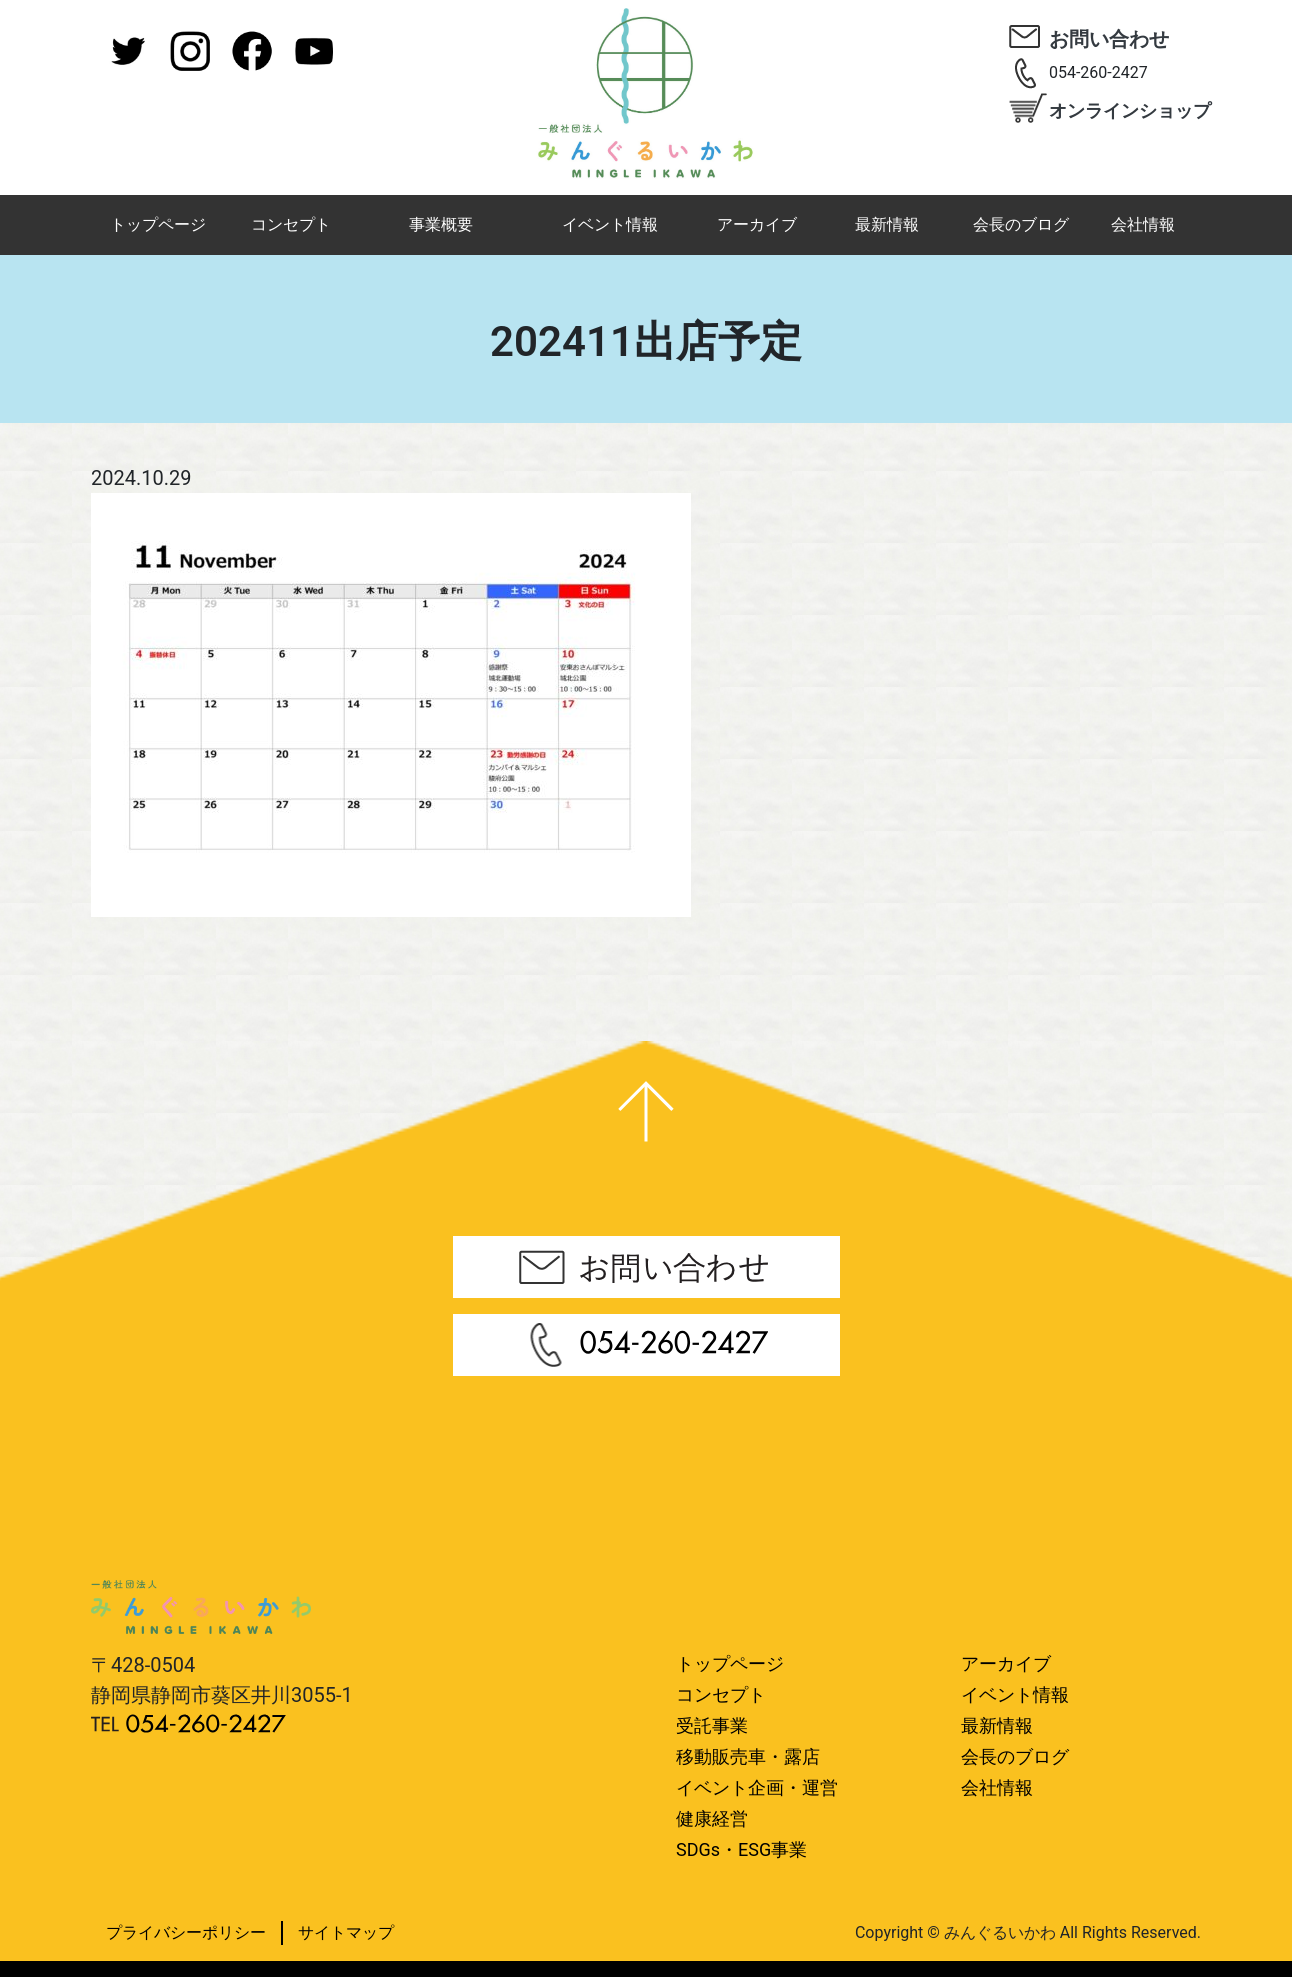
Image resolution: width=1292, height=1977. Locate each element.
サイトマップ (346, 1932)
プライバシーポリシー (186, 1932)
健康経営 (712, 1818)
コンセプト (291, 224)
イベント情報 (610, 224)
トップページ (158, 224)
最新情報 (887, 224)
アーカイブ (757, 224)
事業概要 (441, 224)
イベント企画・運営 (757, 1787)
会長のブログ (1021, 224)
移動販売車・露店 (748, 1756)
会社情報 (1143, 224)
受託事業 (712, 1725)
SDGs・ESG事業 (741, 1849)
